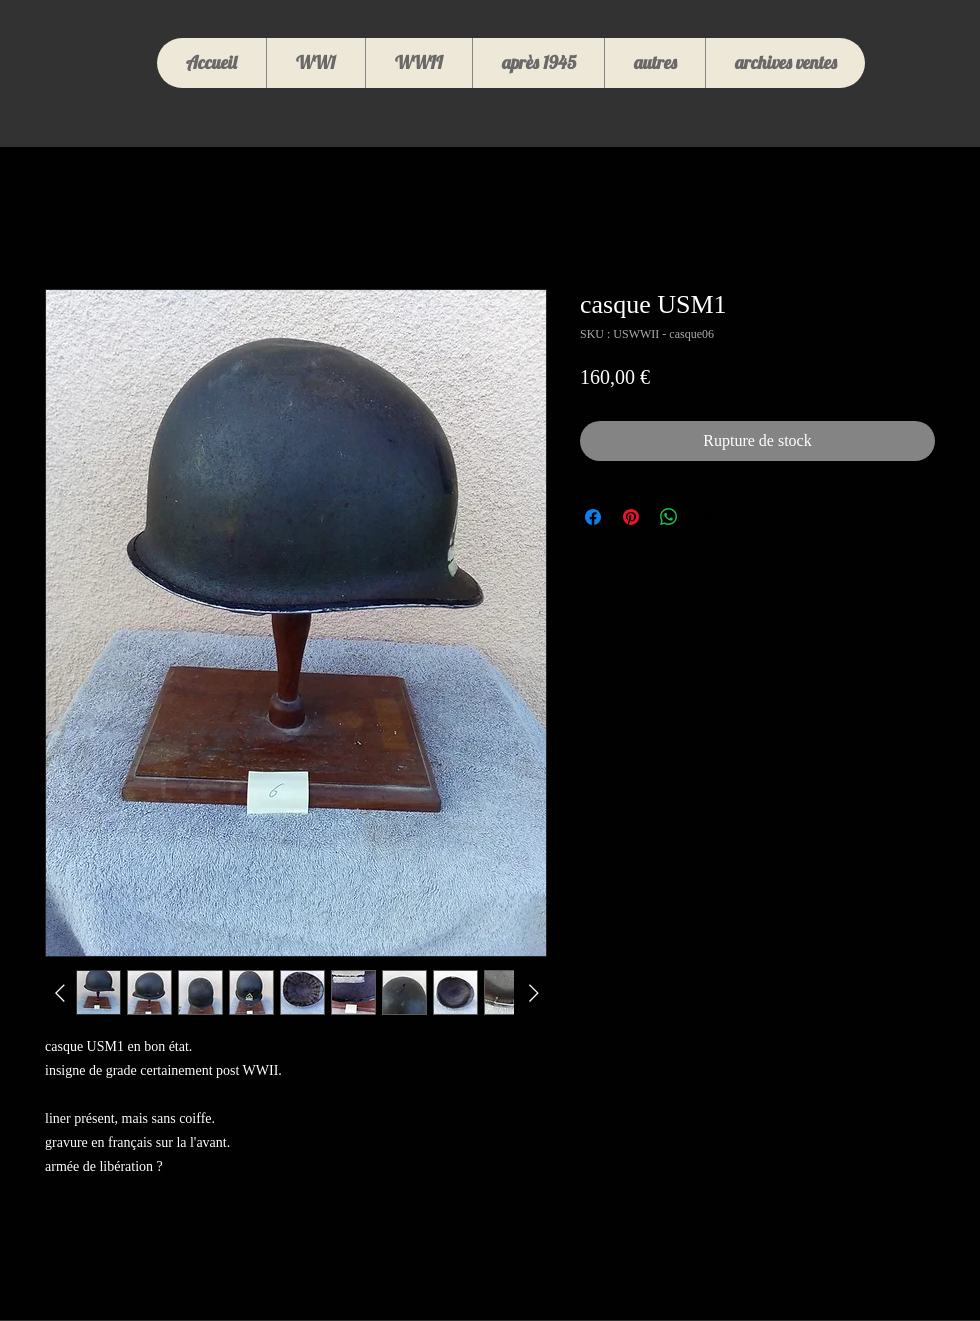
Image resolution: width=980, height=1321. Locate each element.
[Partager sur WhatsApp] (669, 517)
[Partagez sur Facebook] (593, 517)
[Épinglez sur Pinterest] (631, 517)
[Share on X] (707, 517)
